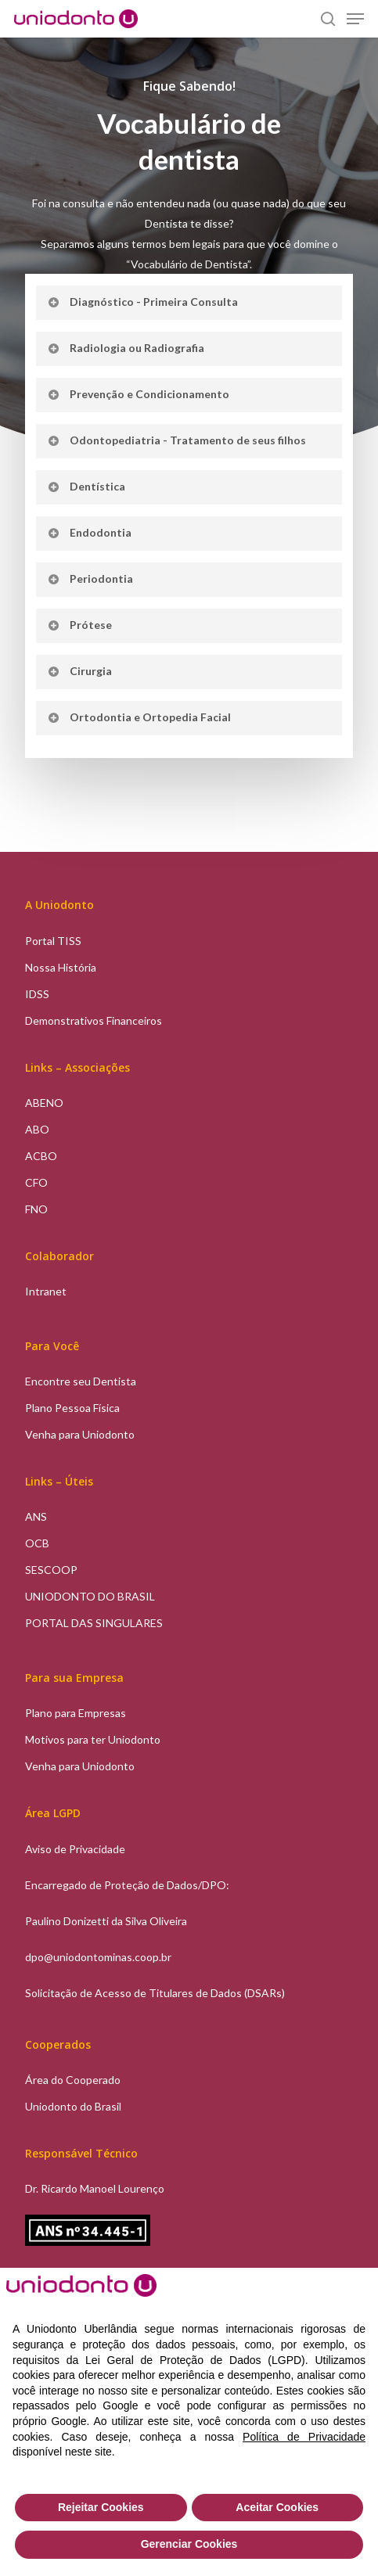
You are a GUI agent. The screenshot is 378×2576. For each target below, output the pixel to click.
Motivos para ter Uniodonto (92, 1739)
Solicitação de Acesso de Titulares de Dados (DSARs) (155, 1992)
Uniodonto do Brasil (73, 2106)
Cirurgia (79, 670)
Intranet (46, 1291)
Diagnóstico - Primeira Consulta (142, 301)
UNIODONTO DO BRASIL (90, 1596)
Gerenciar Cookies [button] (189, 2544)
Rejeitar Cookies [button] (101, 2507)
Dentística (85, 486)
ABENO (44, 1102)
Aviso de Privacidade (75, 1849)
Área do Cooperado (73, 2079)
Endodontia (88, 532)
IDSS (37, 994)
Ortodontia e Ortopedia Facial (138, 717)
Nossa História (60, 967)
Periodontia (89, 578)
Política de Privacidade (304, 2436)
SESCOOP (51, 1569)
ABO (37, 1129)
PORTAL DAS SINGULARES (94, 1622)
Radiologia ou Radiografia (125, 347)
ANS (36, 1516)
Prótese (79, 624)
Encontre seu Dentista (80, 1381)
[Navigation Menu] (355, 19)
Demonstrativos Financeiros (93, 1020)
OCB (37, 1543)
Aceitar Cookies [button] (277, 2507)
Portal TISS (53, 940)
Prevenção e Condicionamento (137, 394)
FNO (36, 1209)
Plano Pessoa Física (72, 1407)
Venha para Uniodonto (80, 1434)
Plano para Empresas (75, 1712)
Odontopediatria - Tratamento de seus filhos (176, 440)
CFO (36, 1182)
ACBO (41, 1155)
